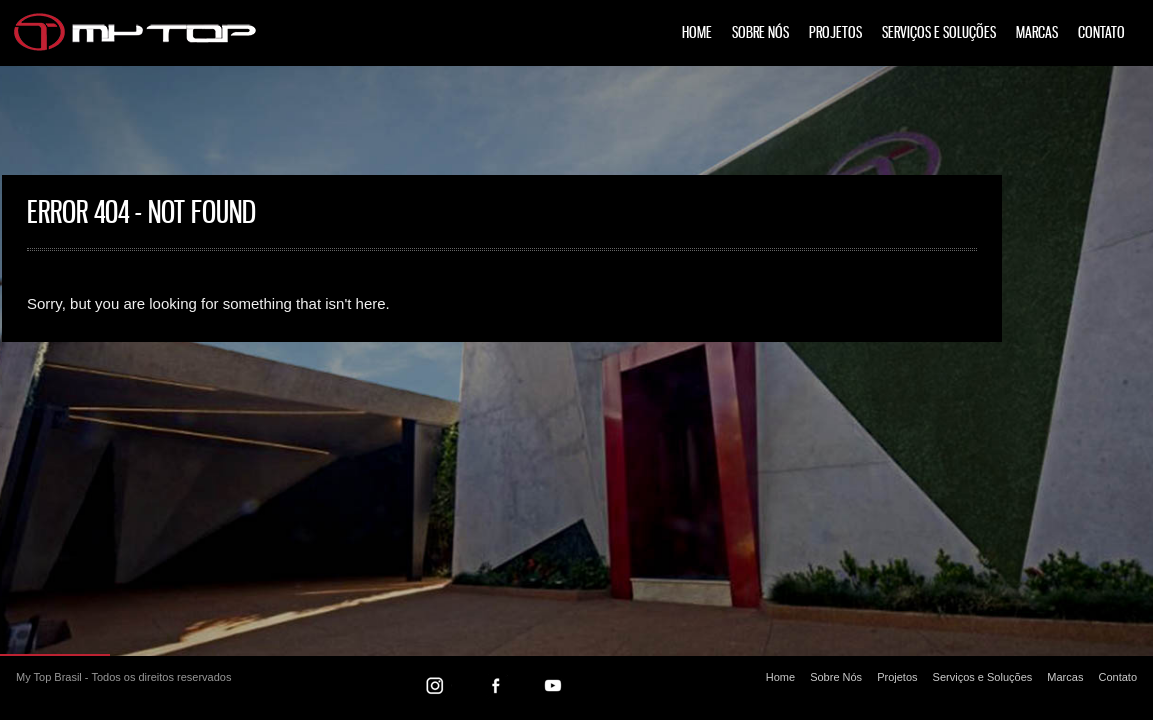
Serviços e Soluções (939, 33)
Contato (1101, 33)
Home (697, 33)
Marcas (1037, 33)
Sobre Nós (760, 33)
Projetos (835, 33)
